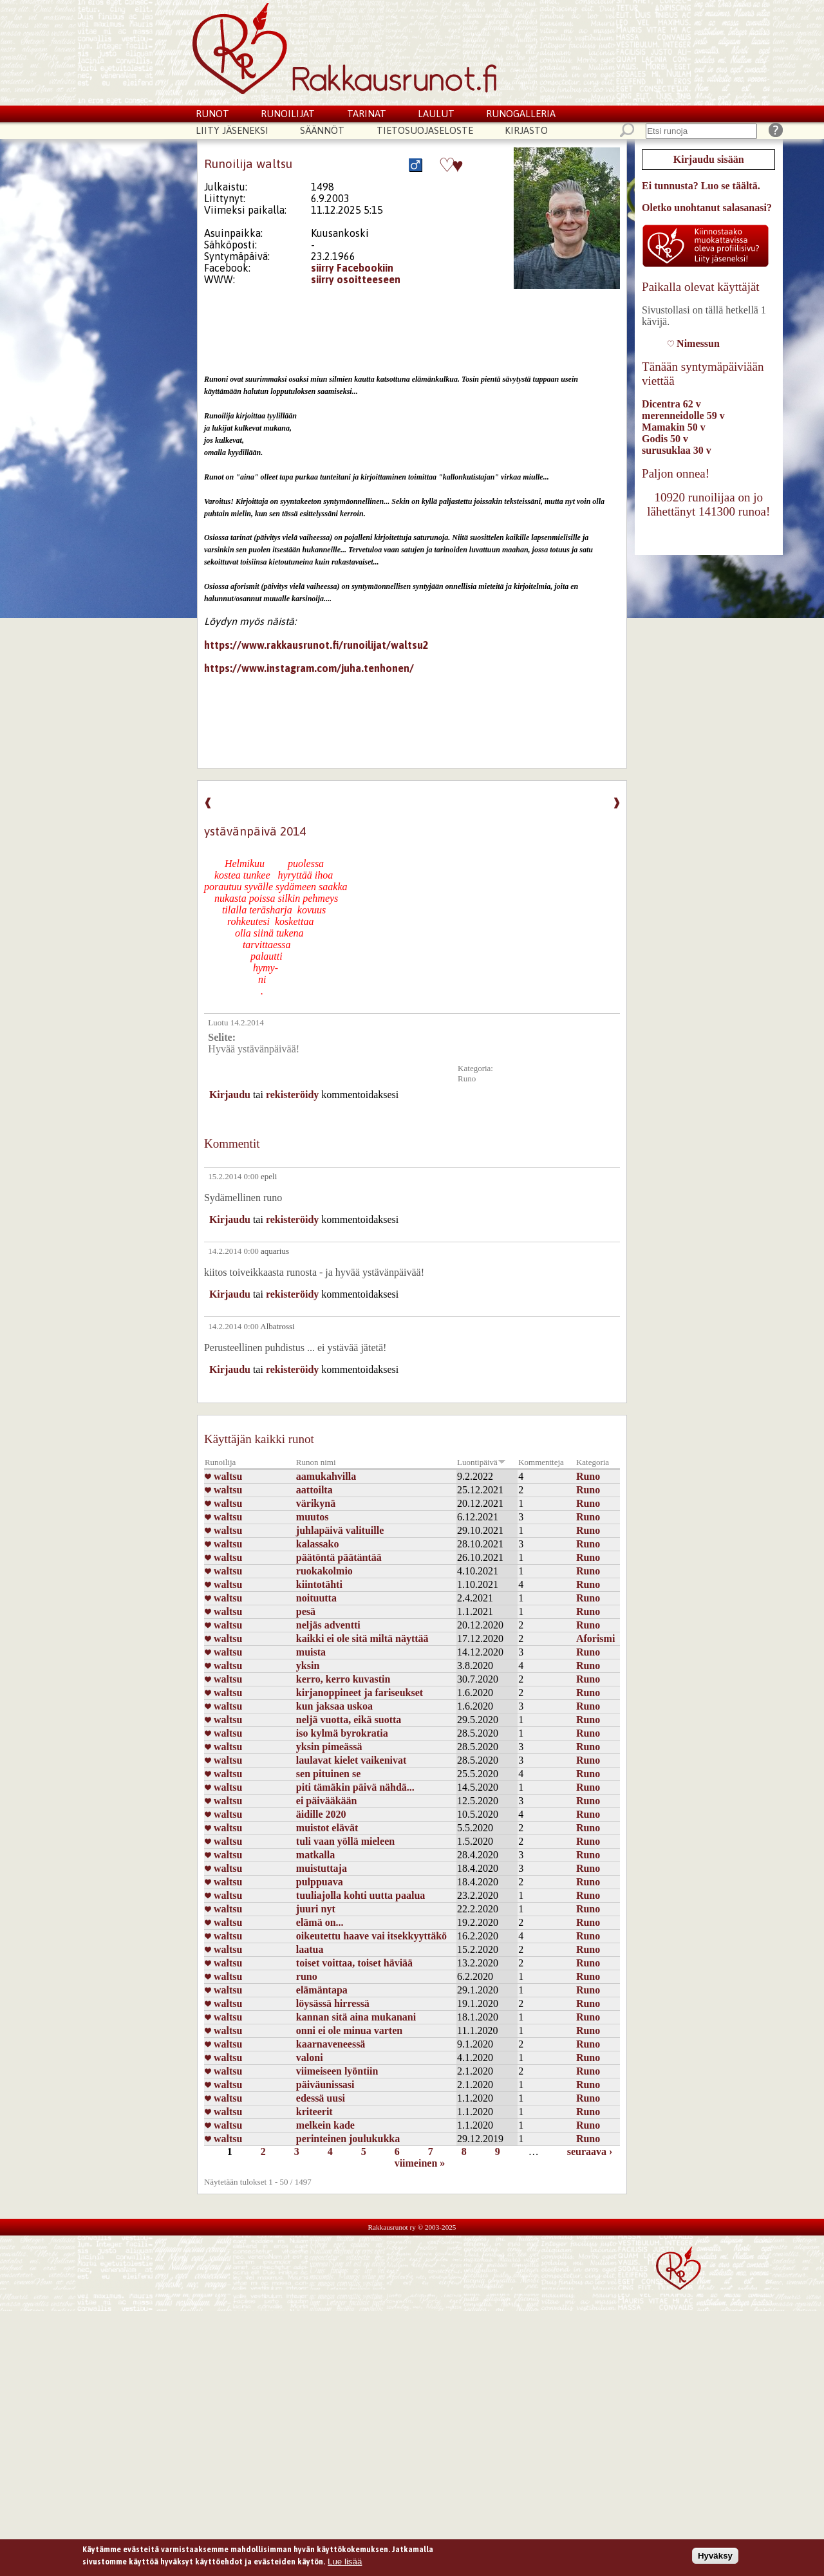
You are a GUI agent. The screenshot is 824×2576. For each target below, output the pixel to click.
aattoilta (314, 1489)
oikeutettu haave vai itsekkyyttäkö (371, 1935)
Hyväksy (715, 2558)
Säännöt (322, 130)
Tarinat (366, 113)
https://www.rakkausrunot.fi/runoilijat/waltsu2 (316, 645)
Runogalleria (521, 113)
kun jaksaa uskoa (334, 1706)
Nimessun (694, 343)
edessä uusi (320, 2098)
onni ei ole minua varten (349, 2030)
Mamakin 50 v (674, 427)
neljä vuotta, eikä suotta (349, 1719)
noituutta (316, 1597)
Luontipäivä (481, 1462)
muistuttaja (321, 1868)
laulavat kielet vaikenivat (351, 1760)
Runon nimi (316, 1462)
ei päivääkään (326, 1800)
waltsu (223, 1476)
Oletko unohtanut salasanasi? (707, 207)
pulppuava (319, 1881)
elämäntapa (322, 1989)
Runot (212, 113)
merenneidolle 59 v (683, 415)
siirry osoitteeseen (355, 279)
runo (306, 1976)
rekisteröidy (292, 1094)
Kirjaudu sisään (708, 159)
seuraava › (590, 2151)
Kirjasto (526, 130)
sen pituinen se (328, 1773)
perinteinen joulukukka (348, 2138)
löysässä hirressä (333, 2003)
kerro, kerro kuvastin (343, 1679)
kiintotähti (319, 1584)
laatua (310, 1949)
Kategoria (592, 1462)
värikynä (315, 1503)
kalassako (317, 1543)
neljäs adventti (328, 1624)
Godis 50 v (665, 438)
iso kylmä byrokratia (342, 1733)
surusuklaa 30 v (676, 450)
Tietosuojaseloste (425, 130)
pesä (305, 1611)
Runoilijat (288, 113)
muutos (312, 1516)
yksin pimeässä (329, 1746)
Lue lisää (345, 2565)
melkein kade (325, 2125)
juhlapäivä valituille (340, 1530)
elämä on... (320, 1922)
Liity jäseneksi (232, 130)
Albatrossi (277, 1326)
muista (311, 1652)
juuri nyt (315, 1908)
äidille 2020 (321, 1814)
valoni (309, 2057)
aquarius (275, 1251)
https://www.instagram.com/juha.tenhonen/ (309, 668)
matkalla (315, 1854)
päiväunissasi (325, 2084)
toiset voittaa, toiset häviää (354, 1962)
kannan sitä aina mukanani (356, 2016)
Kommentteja (541, 1462)
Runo (467, 1078)
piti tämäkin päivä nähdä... (355, 1787)
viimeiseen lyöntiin (337, 2071)
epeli (269, 1176)
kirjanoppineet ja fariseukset (359, 1692)
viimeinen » (420, 2163)
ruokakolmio (324, 1570)
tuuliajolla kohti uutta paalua (361, 1895)
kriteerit (314, 2111)
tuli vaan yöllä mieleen (345, 1841)
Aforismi (595, 1638)
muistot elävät (327, 1827)
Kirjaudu (229, 1094)
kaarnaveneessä (331, 2044)
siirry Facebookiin (352, 268)
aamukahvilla (326, 1476)
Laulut (436, 113)
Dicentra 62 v (671, 403)
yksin (307, 1665)
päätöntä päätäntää (339, 1557)
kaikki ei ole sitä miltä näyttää (362, 1638)
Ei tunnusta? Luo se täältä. (701, 185)
